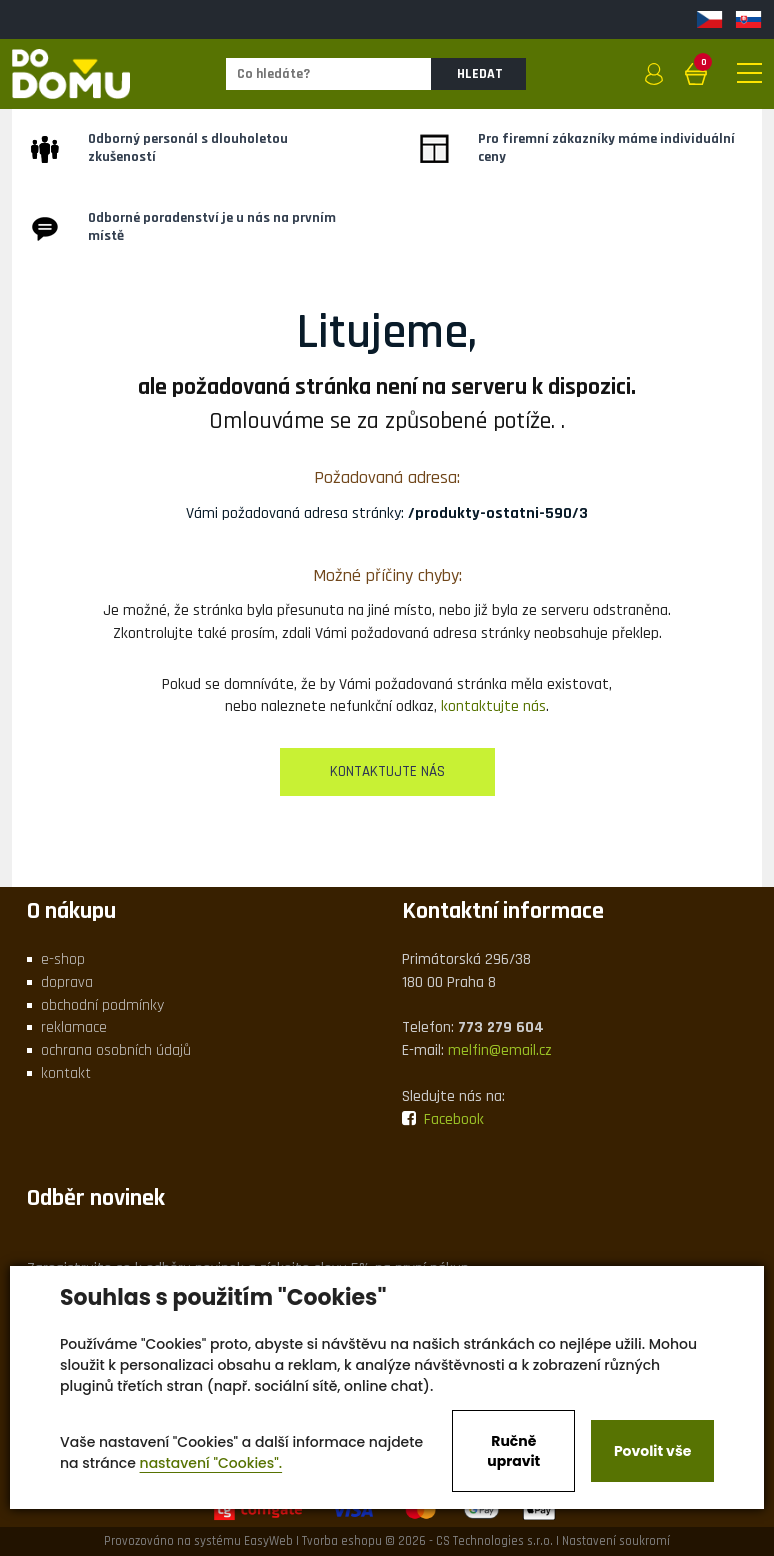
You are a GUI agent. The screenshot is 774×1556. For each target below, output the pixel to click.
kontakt (66, 1073)
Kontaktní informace (503, 911)
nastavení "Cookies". (211, 1463)
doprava (67, 982)
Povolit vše (652, 1451)
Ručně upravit (513, 1451)
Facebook (443, 1119)
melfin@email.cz (500, 1050)
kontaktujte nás (493, 706)
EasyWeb (268, 1541)
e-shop (63, 959)
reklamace (74, 1027)
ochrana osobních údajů (116, 1050)
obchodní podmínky (102, 1005)
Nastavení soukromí (616, 1541)
